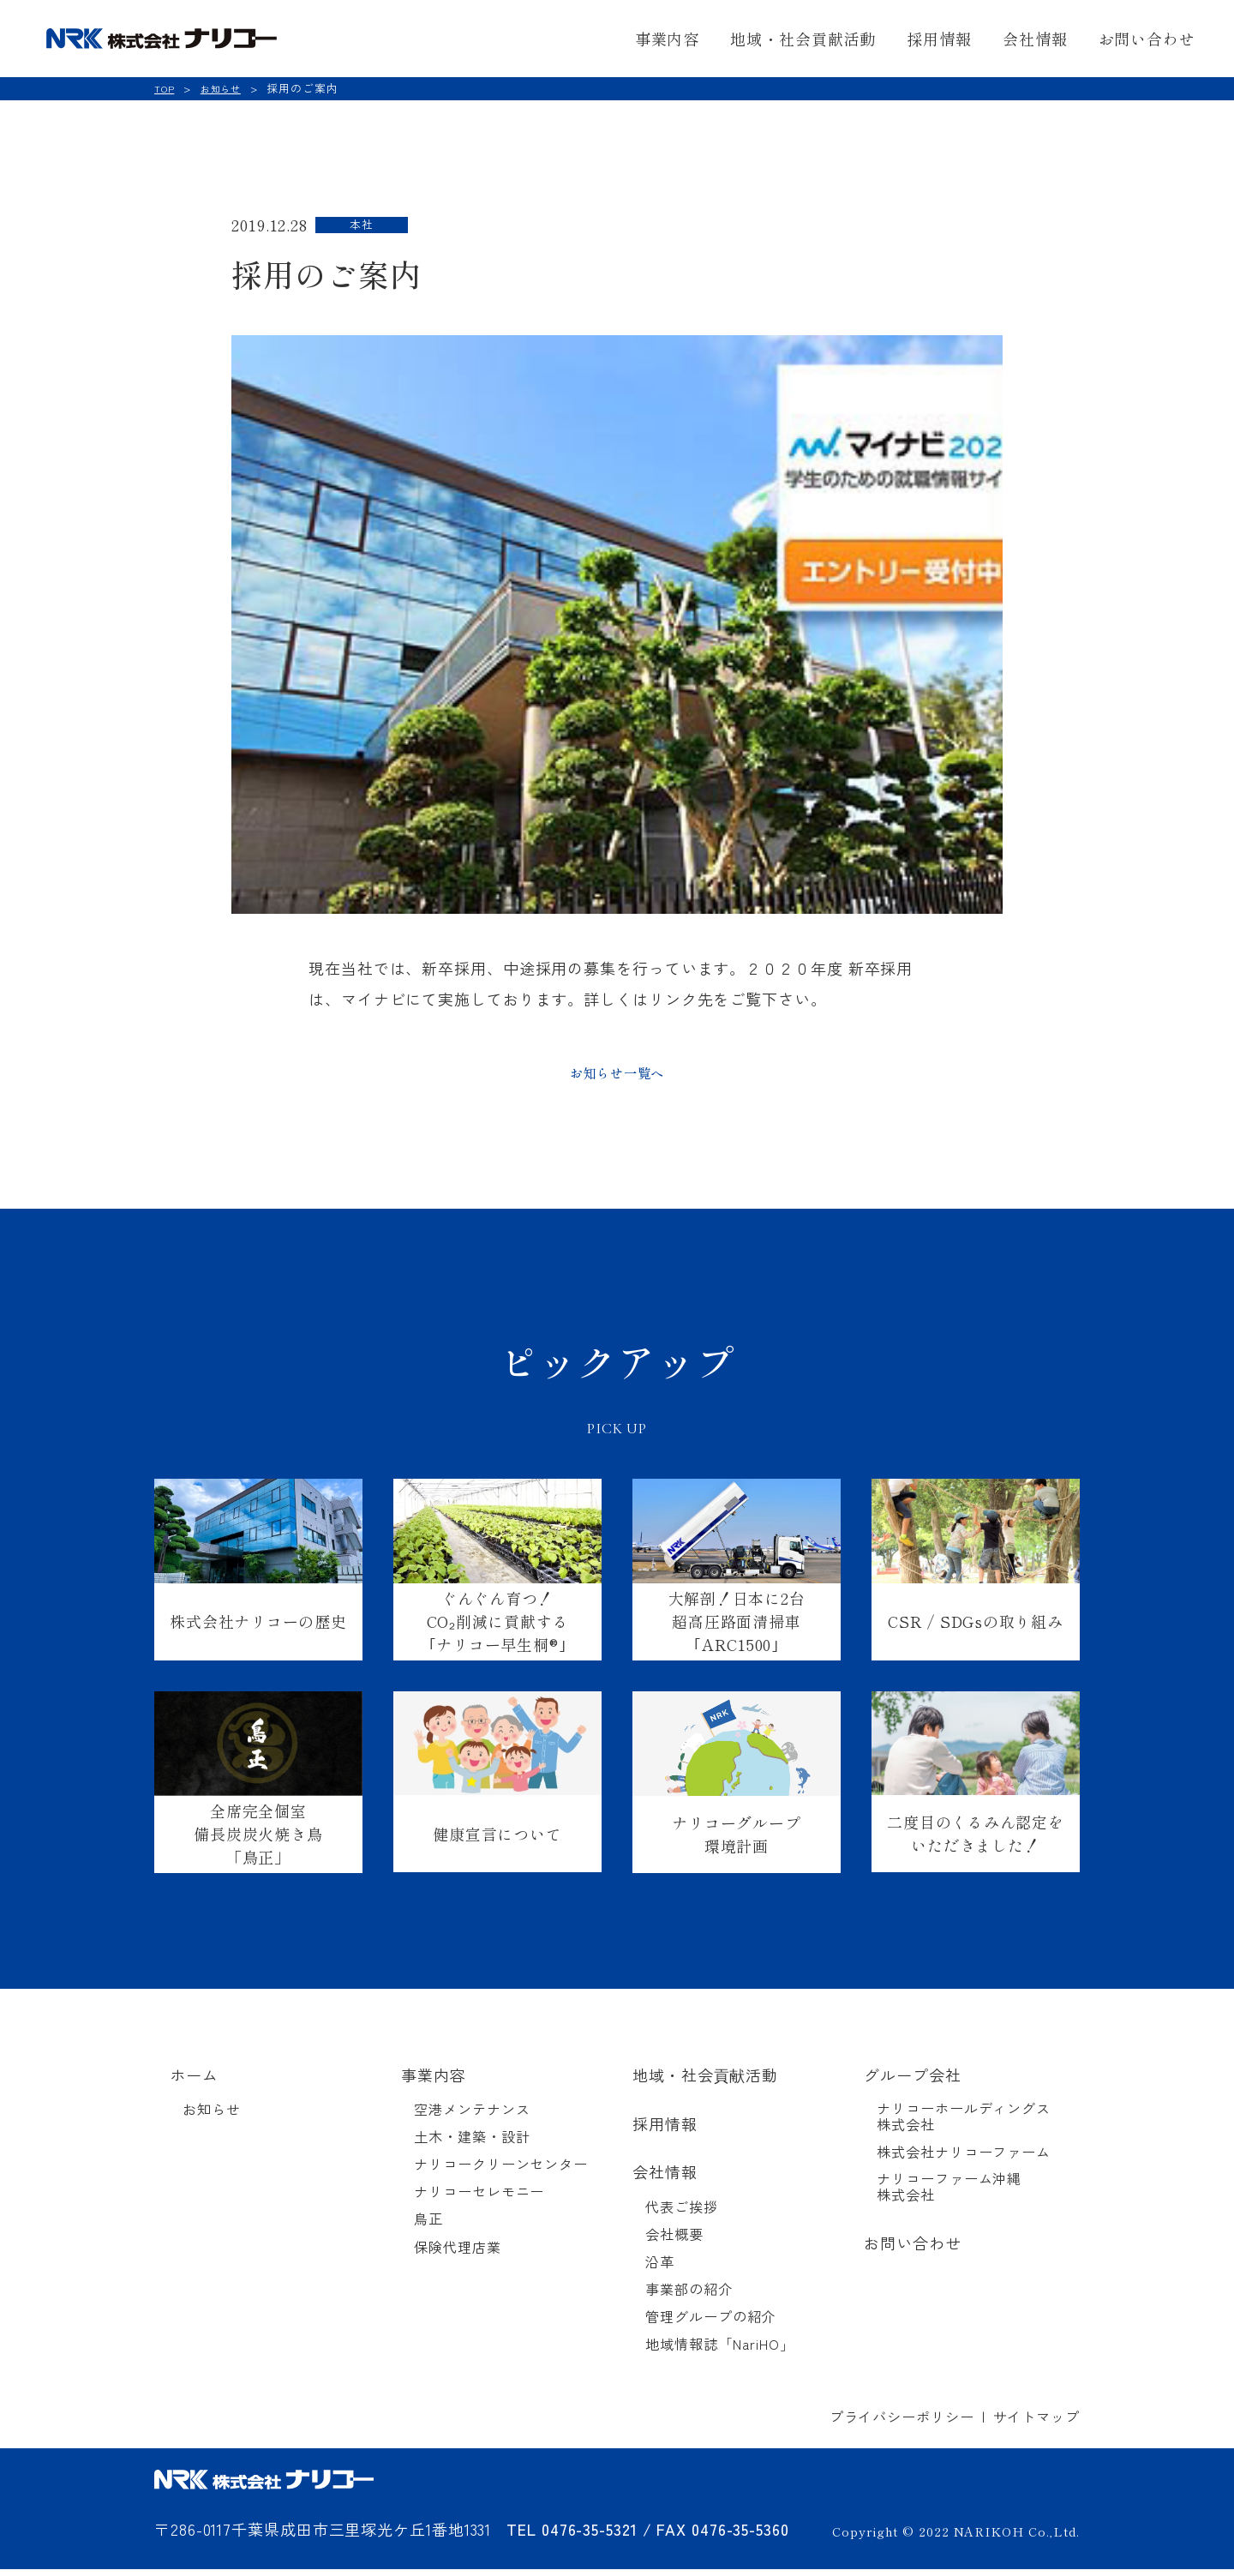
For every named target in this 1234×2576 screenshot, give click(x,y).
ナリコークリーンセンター (501, 2171)
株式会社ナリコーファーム (964, 2159)
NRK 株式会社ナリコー (181, 39)
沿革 (659, 2269)
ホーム (194, 2082)
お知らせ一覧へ (617, 1076)
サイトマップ (1036, 2423)
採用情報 (939, 38)
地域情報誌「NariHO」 (719, 2351)
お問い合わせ (1147, 38)
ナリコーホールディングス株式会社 (964, 2123)
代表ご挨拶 (681, 2214)
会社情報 (1035, 38)
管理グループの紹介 (710, 2323)
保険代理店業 (457, 2254)
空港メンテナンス (472, 2116)
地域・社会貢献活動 (803, 38)
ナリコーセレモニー (479, 2198)
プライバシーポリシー (902, 2423)
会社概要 (674, 2241)
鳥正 (428, 2226)
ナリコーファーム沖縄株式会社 (949, 2193)
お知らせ (226, 88)
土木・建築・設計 (472, 2143)
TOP (165, 88)
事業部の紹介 (688, 2296)
